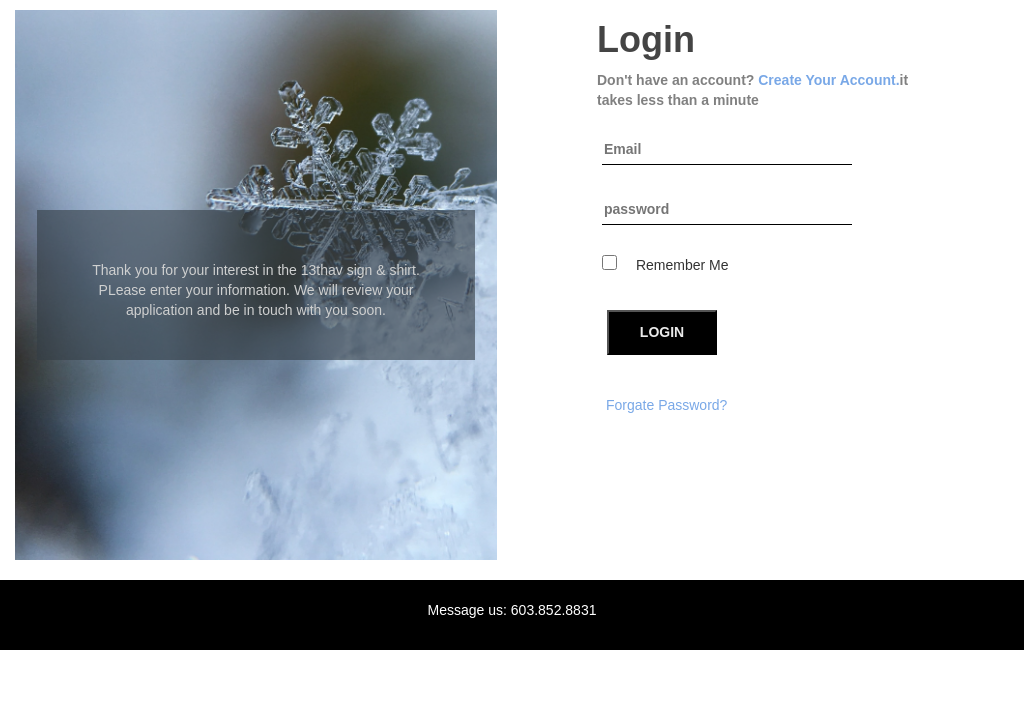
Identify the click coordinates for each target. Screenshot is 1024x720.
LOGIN (662, 332)
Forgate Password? (666, 405)
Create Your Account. (828, 80)
